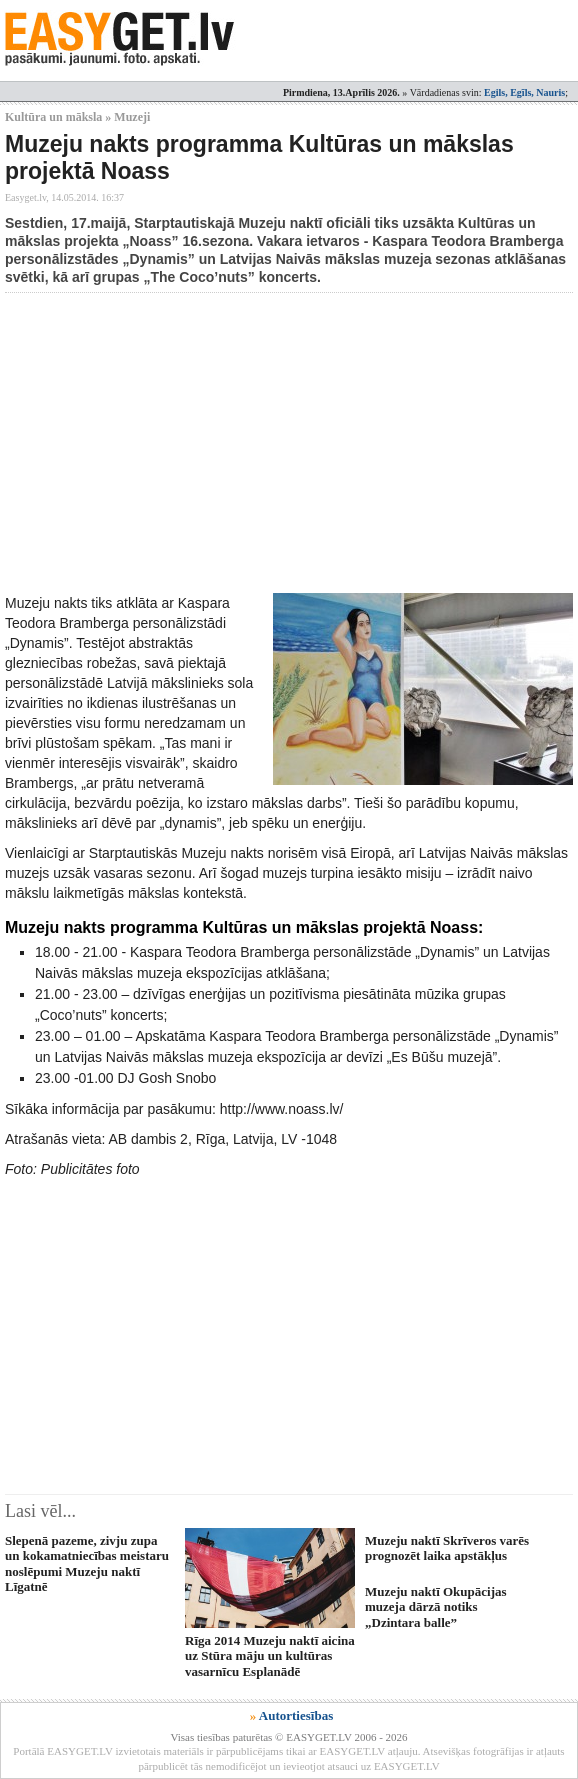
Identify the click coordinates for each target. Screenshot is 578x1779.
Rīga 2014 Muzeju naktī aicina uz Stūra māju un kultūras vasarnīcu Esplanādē (270, 1656)
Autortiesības (296, 1715)
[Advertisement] (291, 443)
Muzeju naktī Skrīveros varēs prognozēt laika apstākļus (447, 1548)
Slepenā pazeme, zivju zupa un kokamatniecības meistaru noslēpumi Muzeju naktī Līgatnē (87, 1563)
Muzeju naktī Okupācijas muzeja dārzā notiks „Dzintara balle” (436, 1607)
